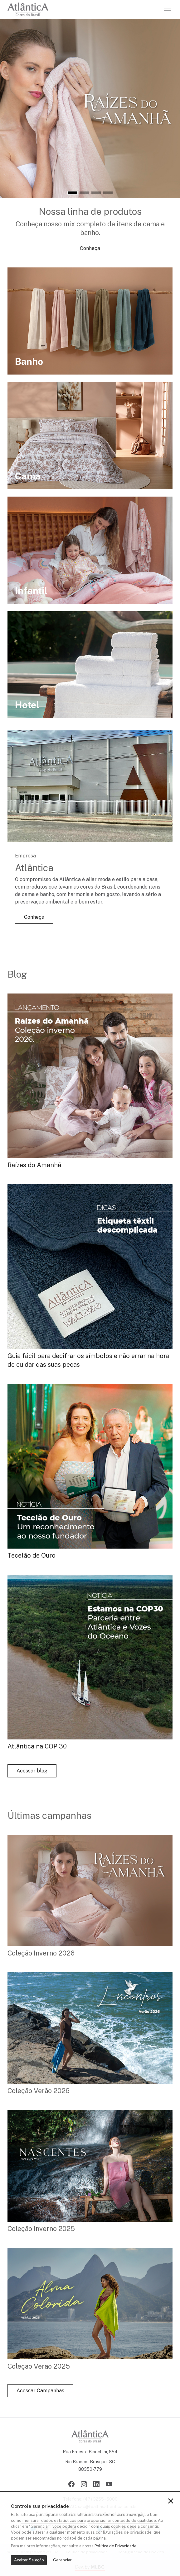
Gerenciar (62, 2560)
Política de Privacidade (116, 2546)
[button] (72, 192)
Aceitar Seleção (29, 2560)
